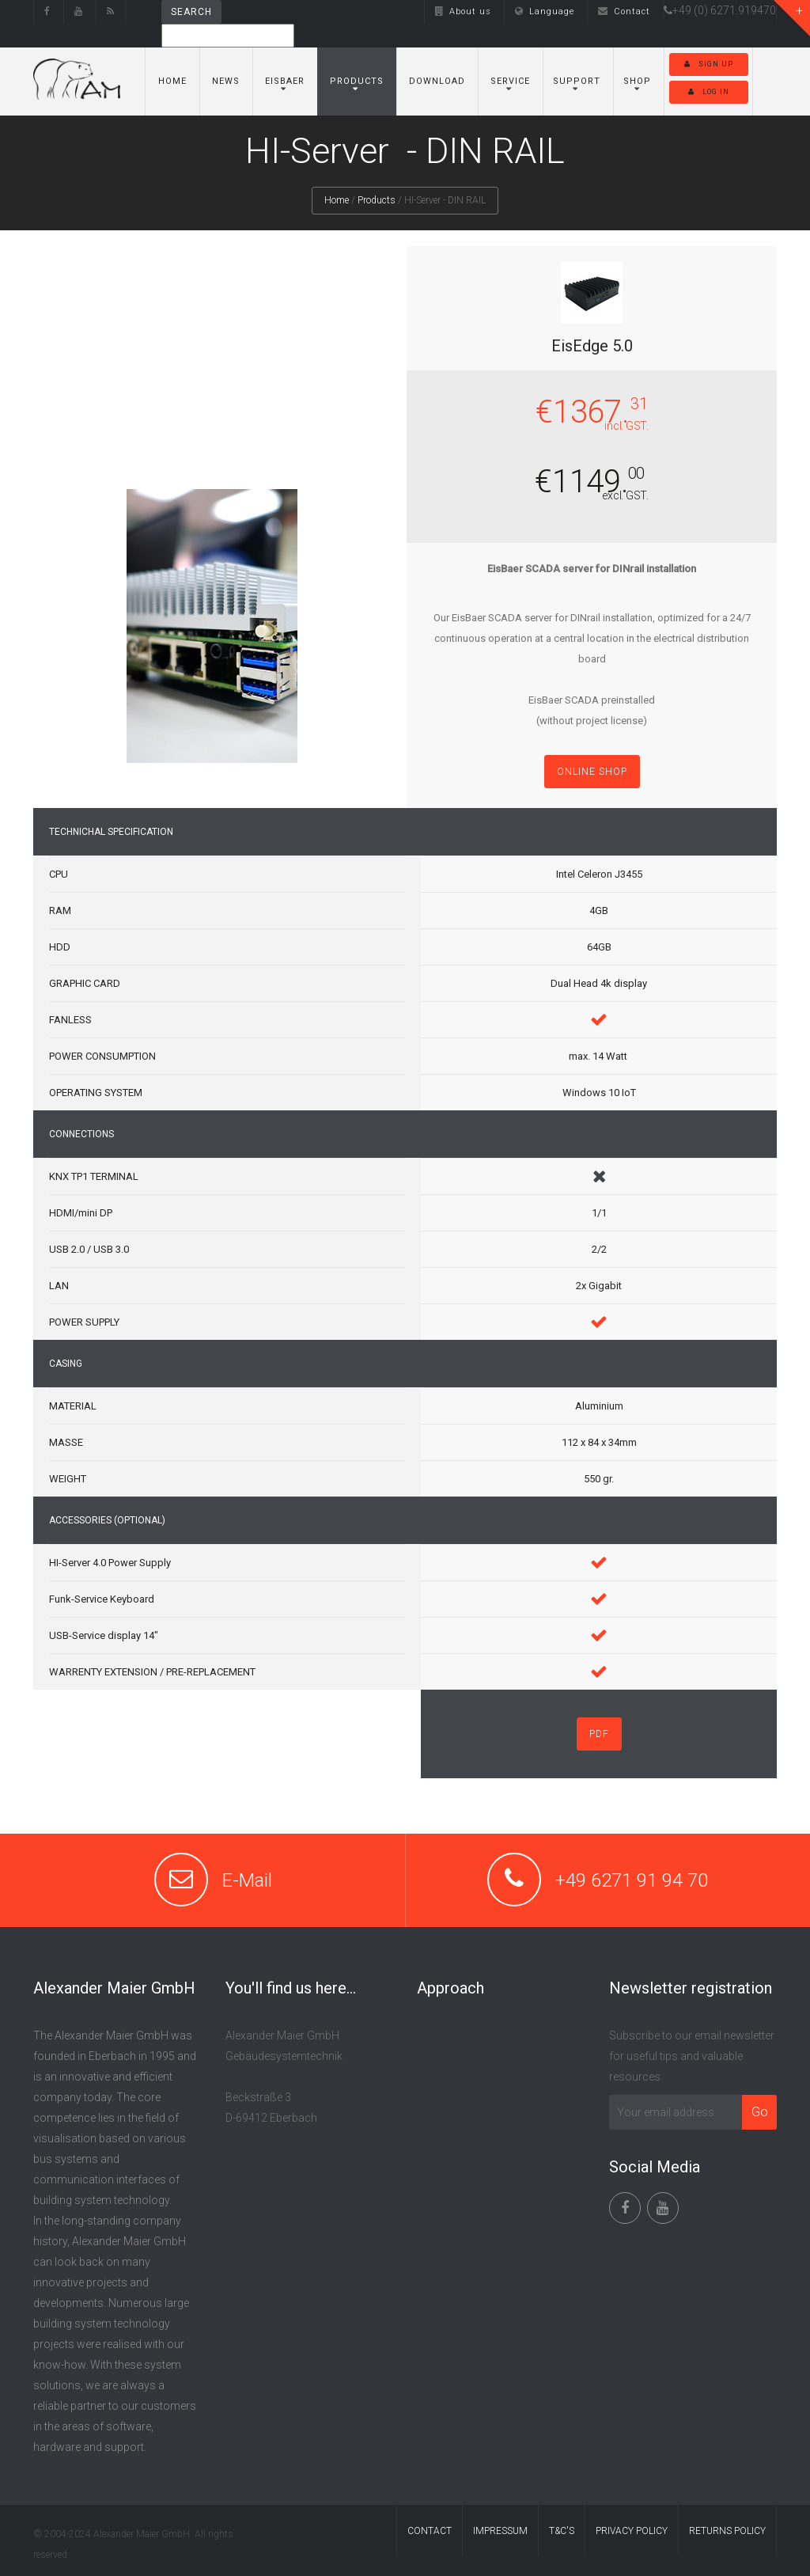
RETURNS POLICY (727, 2530)
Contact (624, 11)
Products (357, 81)
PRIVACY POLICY (632, 2530)
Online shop (592, 771)
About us (463, 11)
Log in (708, 92)
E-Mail (247, 1880)
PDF (599, 1733)
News (226, 81)
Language (544, 11)
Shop (637, 81)
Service (510, 81)
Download (437, 81)
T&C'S (561, 2530)
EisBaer (285, 81)
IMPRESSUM (500, 2530)
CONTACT (429, 2530)
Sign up (708, 64)
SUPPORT (576, 81)
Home (172, 81)
